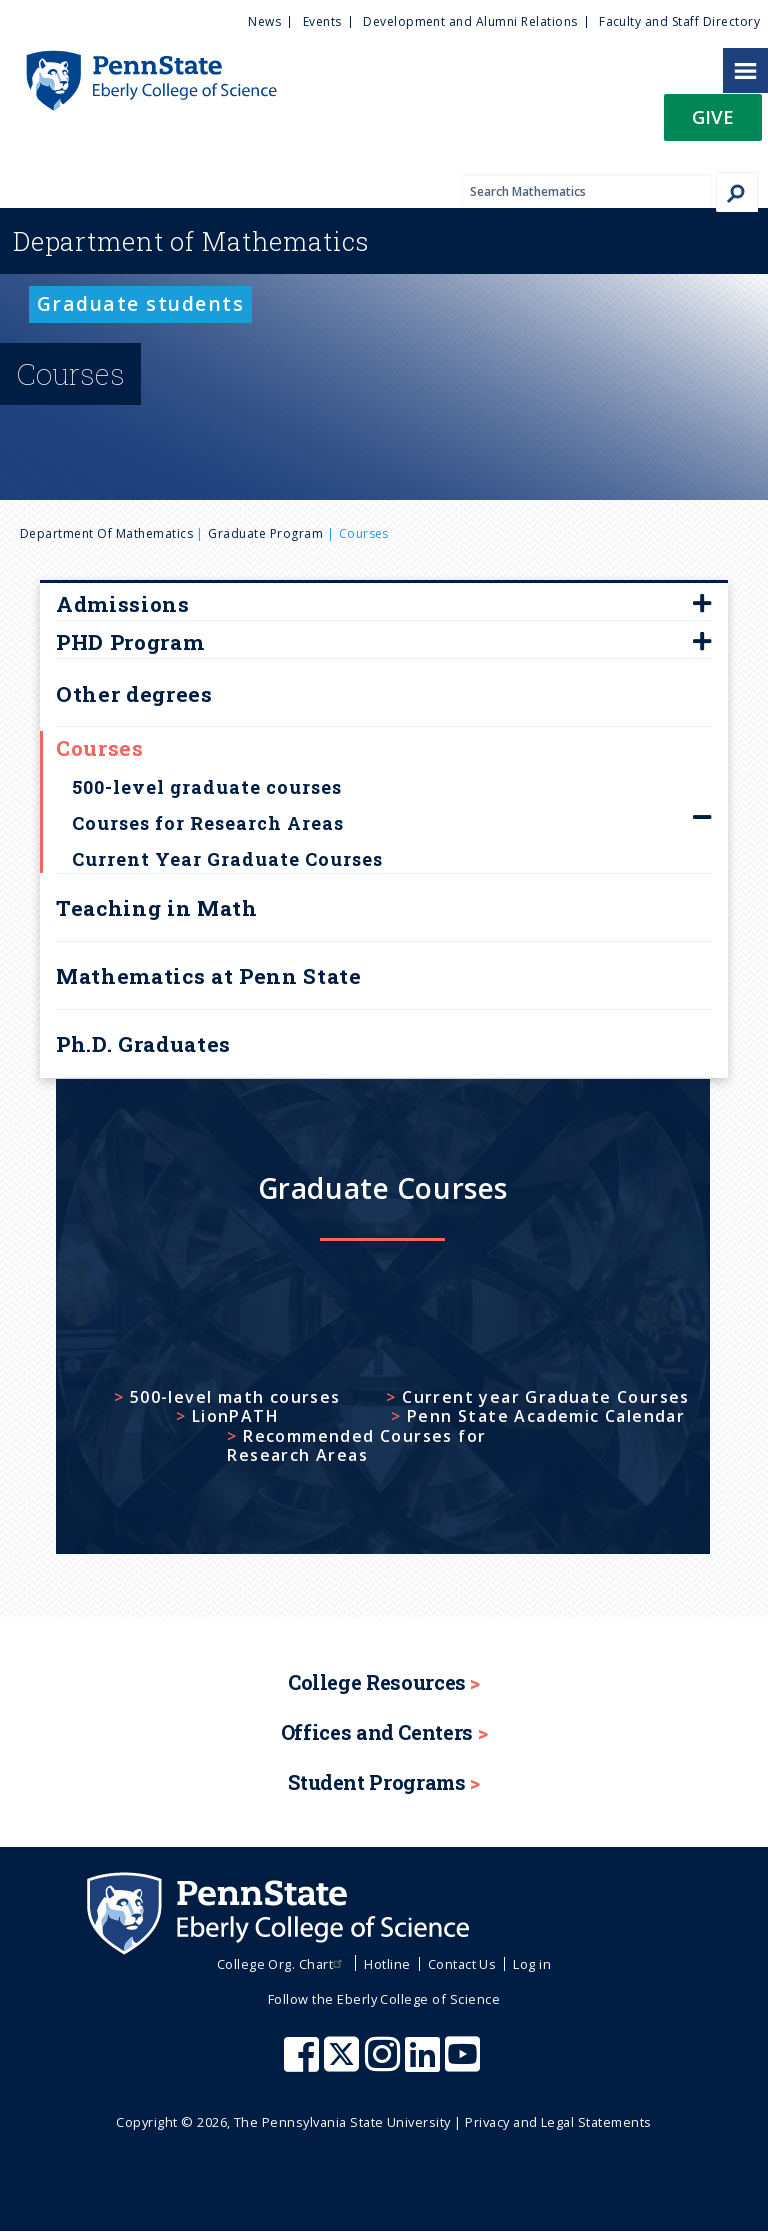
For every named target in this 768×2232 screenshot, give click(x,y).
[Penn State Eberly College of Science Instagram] (385, 2064)
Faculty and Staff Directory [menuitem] (679, 21)
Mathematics (191, 241)
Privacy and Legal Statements (558, 2122)
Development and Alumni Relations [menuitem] (470, 21)
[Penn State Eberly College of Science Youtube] (464, 2064)
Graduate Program (265, 533)
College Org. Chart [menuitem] (282, 1964)
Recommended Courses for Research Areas (356, 1446)
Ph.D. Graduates (143, 1044)
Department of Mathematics (106, 533)
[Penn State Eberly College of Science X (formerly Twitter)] (344, 2064)
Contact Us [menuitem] (462, 1964)
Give (713, 116)
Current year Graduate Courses (546, 1397)
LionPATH (235, 1416)
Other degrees (134, 694)
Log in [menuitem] (532, 1964)
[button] (713, 123)
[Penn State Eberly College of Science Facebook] (304, 2064)
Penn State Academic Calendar (546, 1416)
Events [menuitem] (322, 21)
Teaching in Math (157, 908)
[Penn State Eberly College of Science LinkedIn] (425, 2064)
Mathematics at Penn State (209, 976)
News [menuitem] (264, 21)
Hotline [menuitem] (387, 1964)
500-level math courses (235, 1397)
